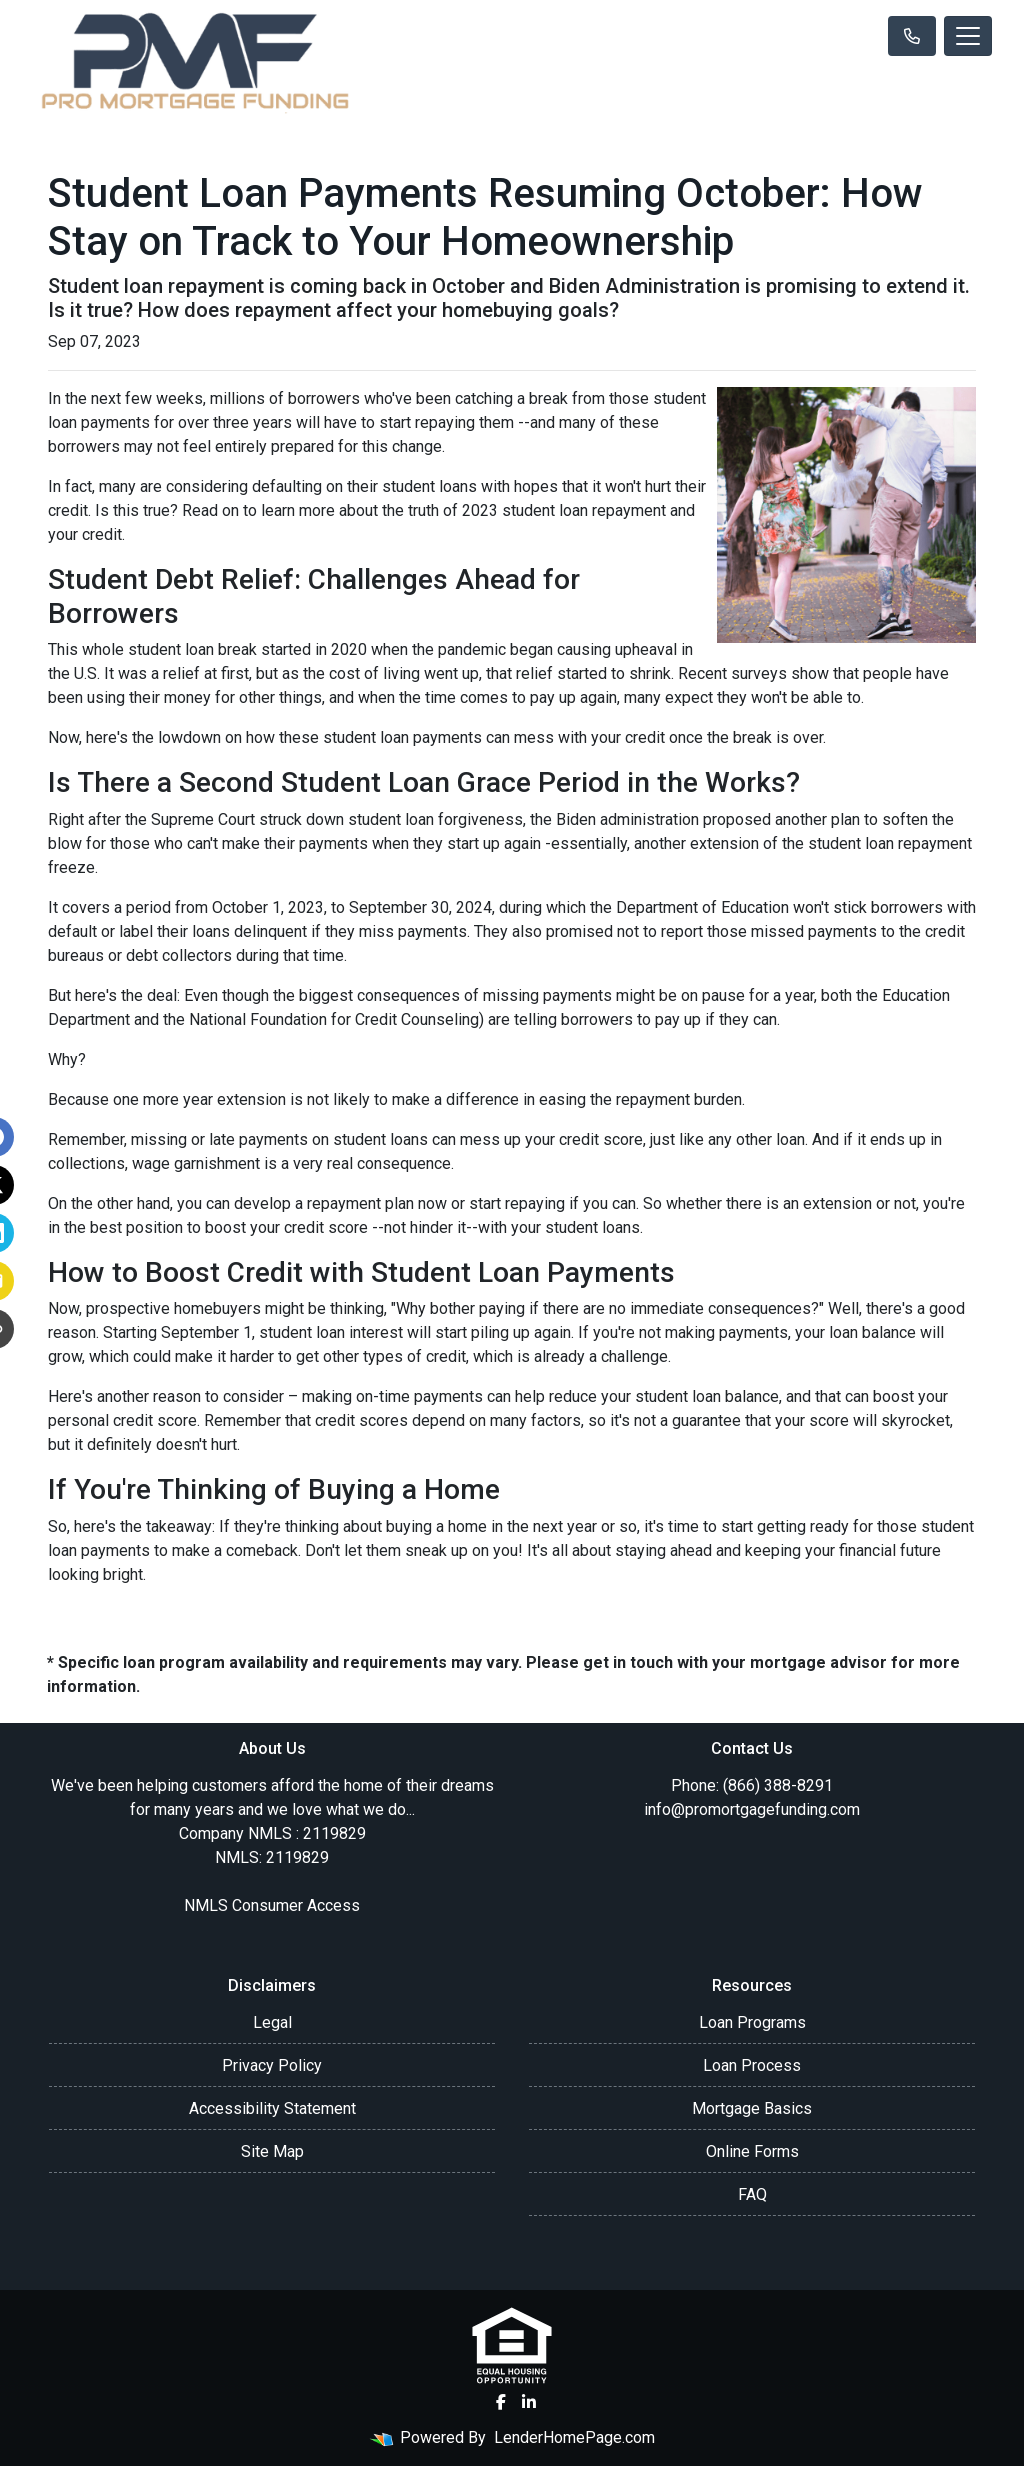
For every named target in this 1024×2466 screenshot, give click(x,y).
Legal (272, 2022)
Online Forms (752, 2151)
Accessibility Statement (272, 2108)
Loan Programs (752, 2022)
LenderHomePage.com (574, 2437)
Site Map (272, 2151)
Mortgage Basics (752, 2108)
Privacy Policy (272, 2065)
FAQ (752, 2194)
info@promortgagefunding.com (752, 1809)
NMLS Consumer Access (272, 1905)
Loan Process (752, 2065)
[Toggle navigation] (968, 36)
